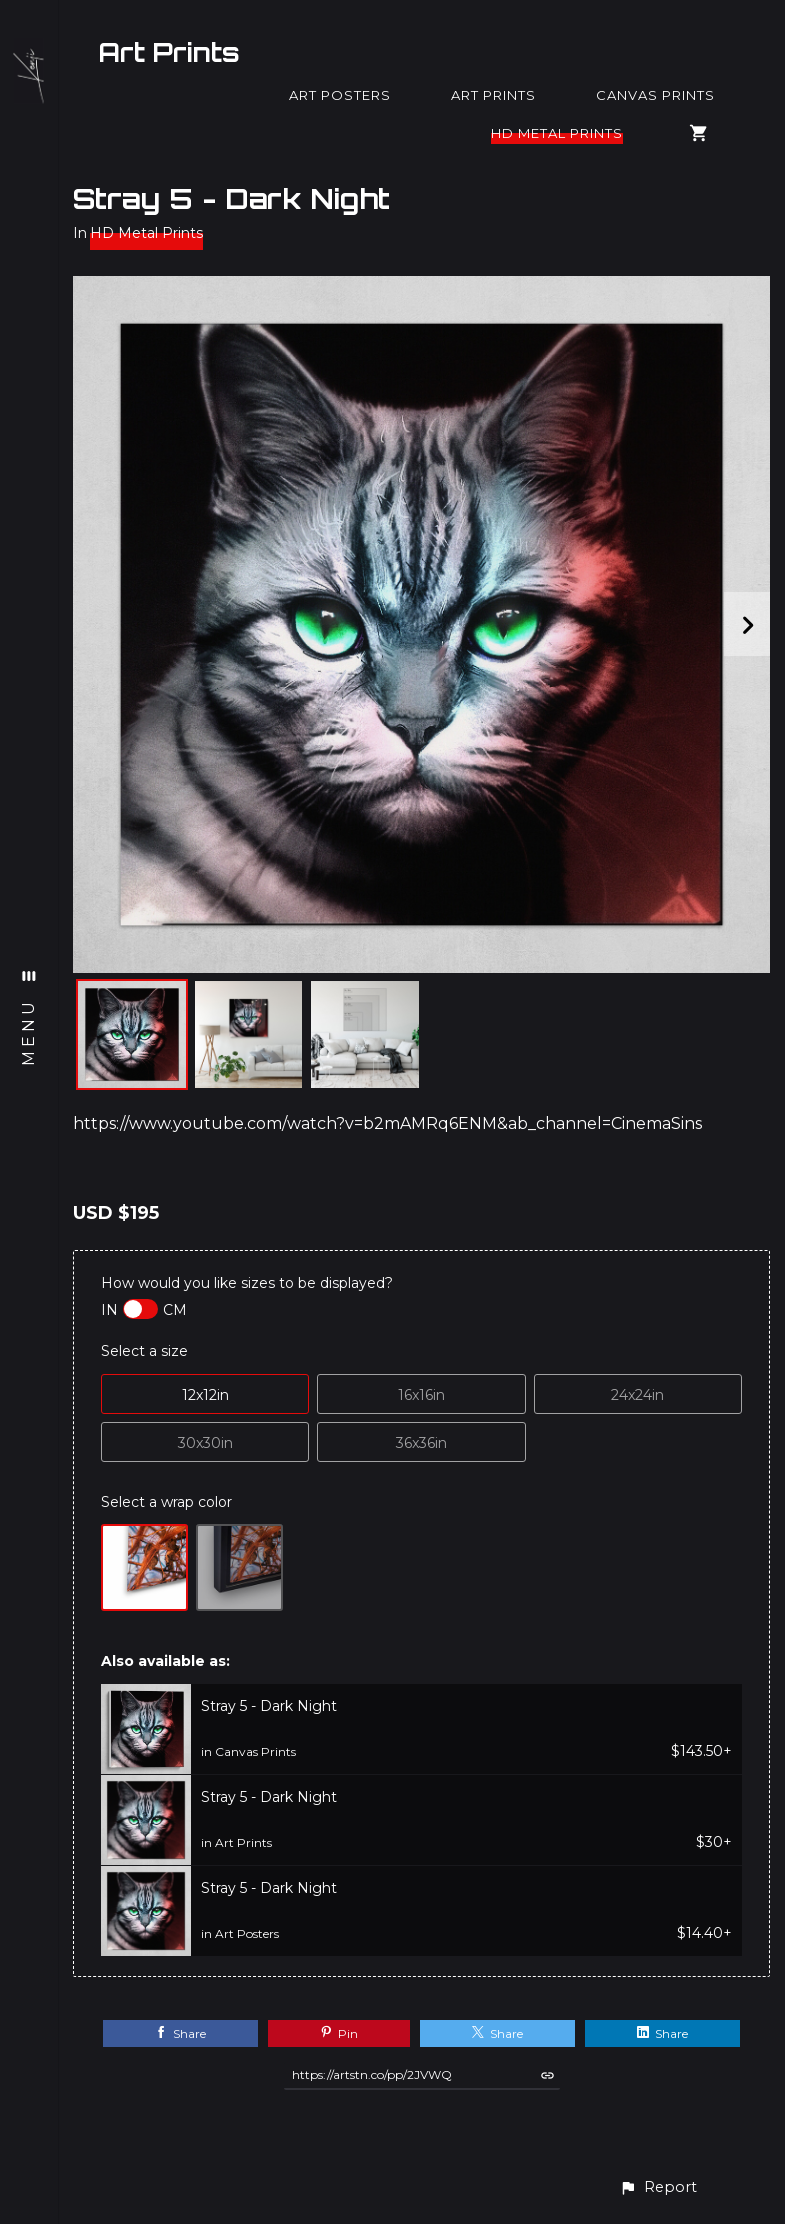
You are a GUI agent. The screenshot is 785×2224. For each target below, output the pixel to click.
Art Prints (169, 52)
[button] (658, 2187)
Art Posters (340, 95)
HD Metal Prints (557, 133)
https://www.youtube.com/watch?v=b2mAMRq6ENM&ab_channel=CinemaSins (387, 1123)
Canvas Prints (655, 95)
